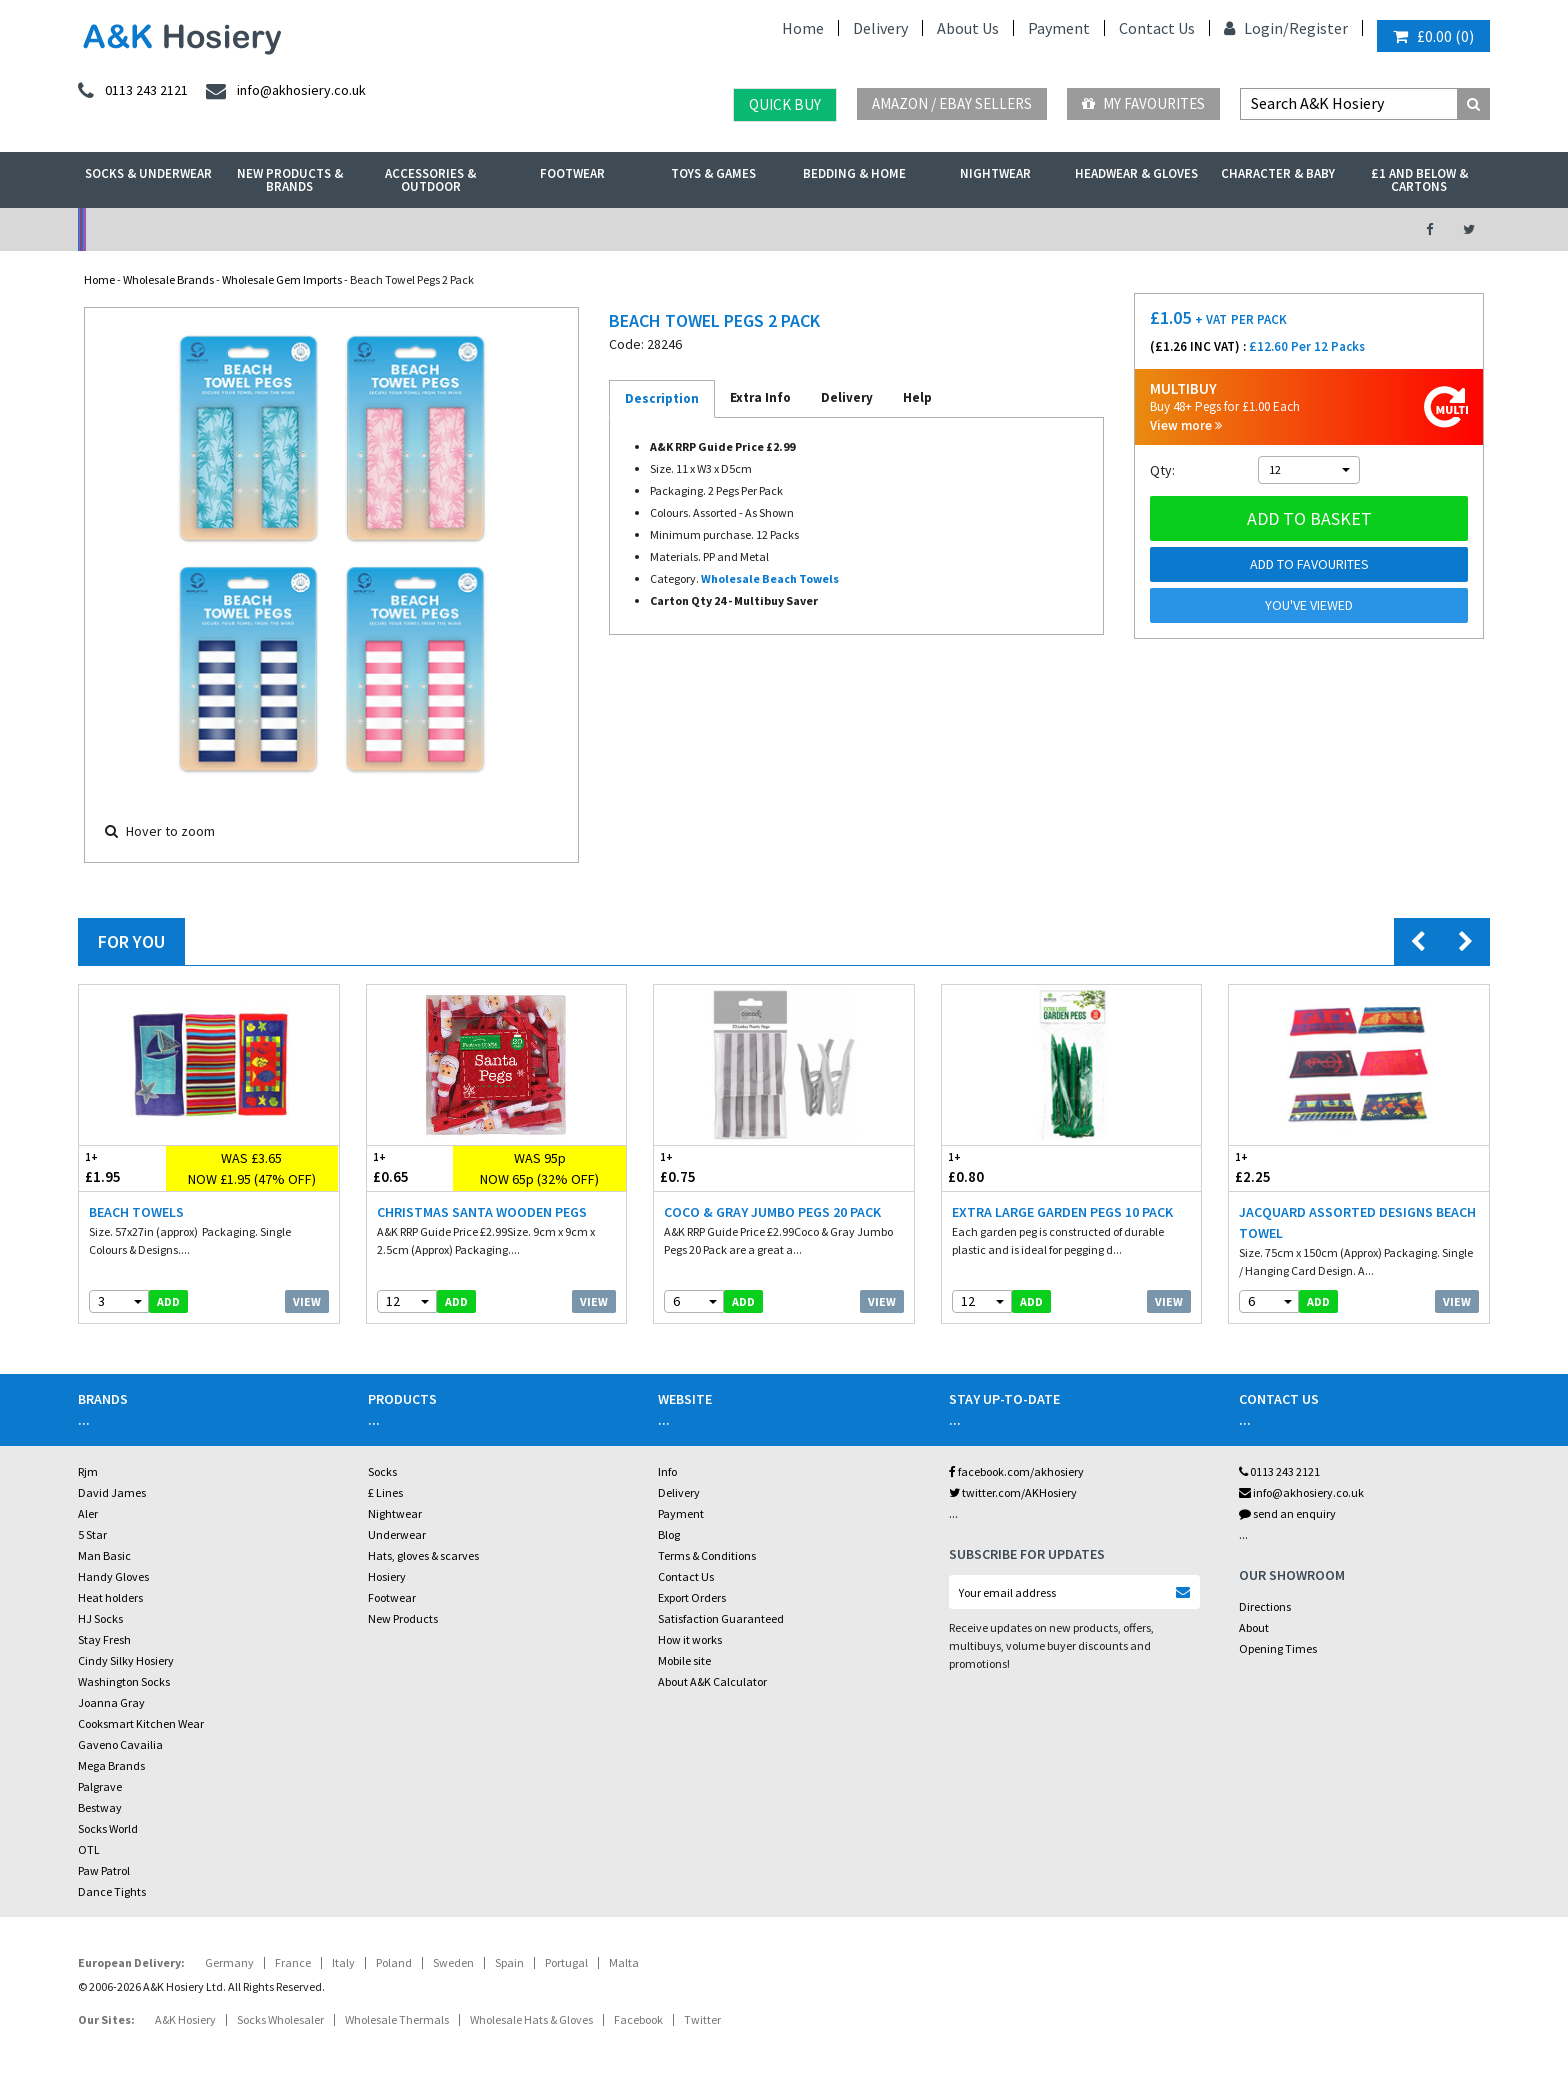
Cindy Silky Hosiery (126, 1660)
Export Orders (692, 1597)
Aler (88, 1513)
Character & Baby (1278, 173)
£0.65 (410, 1167)
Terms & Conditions (707, 1555)
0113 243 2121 (1279, 1471)
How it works (690, 1639)
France (293, 1962)
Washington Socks (124, 1681)
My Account (565, 229)
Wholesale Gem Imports (282, 279)
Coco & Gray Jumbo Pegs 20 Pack (772, 1212)
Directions (1265, 1606)
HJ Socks (100, 1618)
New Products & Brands (290, 180)
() (1433, 36)
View (307, 1301)
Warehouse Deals (889, 229)
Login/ (1256, 28)
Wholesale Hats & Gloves (531, 2019)
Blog (669, 1534)
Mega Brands (111, 1765)
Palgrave (100, 1786)
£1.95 (122, 1167)
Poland (394, 1962)
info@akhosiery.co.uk (1301, 1492)
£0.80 (1007, 1167)
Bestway (100, 1807)
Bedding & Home (854, 173)
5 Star (92, 1534)
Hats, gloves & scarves (423, 1555)
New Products (403, 1618)
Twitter (702, 2019)
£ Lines (385, 1492)
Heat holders (110, 1597)
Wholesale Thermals (397, 2019)
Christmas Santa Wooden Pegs (482, 1212)
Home (803, 28)
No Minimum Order (240, 229)
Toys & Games (713, 173)
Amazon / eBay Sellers (952, 103)
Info (667, 1471)
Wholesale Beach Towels (770, 578)
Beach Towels (136, 1212)
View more (1186, 425)
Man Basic (104, 1555)
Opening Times (1278, 1648)
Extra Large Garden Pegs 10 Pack (1062, 1212)
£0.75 (719, 1167)
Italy (343, 1962)
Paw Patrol (104, 1870)
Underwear (397, 1534)
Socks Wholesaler (280, 2019)
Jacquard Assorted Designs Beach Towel (1357, 1222)
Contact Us (1157, 28)
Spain (509, 1962)
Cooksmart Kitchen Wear (141, 1723)
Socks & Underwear (148, 173)
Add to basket (1309, 518)
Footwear (572, 173)
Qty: (1162, 470)
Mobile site (684, 1660)
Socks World (108, 1828)
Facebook (638, 2019)
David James (112, 1492)
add (168, 1301)
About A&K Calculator (712, 1681)
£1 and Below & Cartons (1419, 180)
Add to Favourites (1309, 564)
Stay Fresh (104, 1639)
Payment (1059, 28)
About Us (968, 28)
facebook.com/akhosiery (1016, 1471)
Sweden (453, 1962)
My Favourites (1143, 103)
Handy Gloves (113, 1576)
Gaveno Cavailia (120, 1744)
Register (1318, 28)
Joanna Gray (111, 1702)
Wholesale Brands (168, 279)
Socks (382, 1471)
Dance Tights (112, 1891)
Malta (624, 1962)
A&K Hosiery (185, 2019)
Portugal (566, 1962)
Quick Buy (785, 104)
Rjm (88, 1471)
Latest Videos (1215, 229)
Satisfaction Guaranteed (721, 1618)
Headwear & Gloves (1136, 173)
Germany (229, 1962)
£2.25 (1294, 1167)
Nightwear (995, 173)
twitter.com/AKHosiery (1013, 1492)
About (1254, 1627)
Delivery (880, 28)
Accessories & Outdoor (430, 180)
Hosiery (387, 1576)
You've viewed (1309, 605)
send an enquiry (1287, 1513)
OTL (89, 1849)
